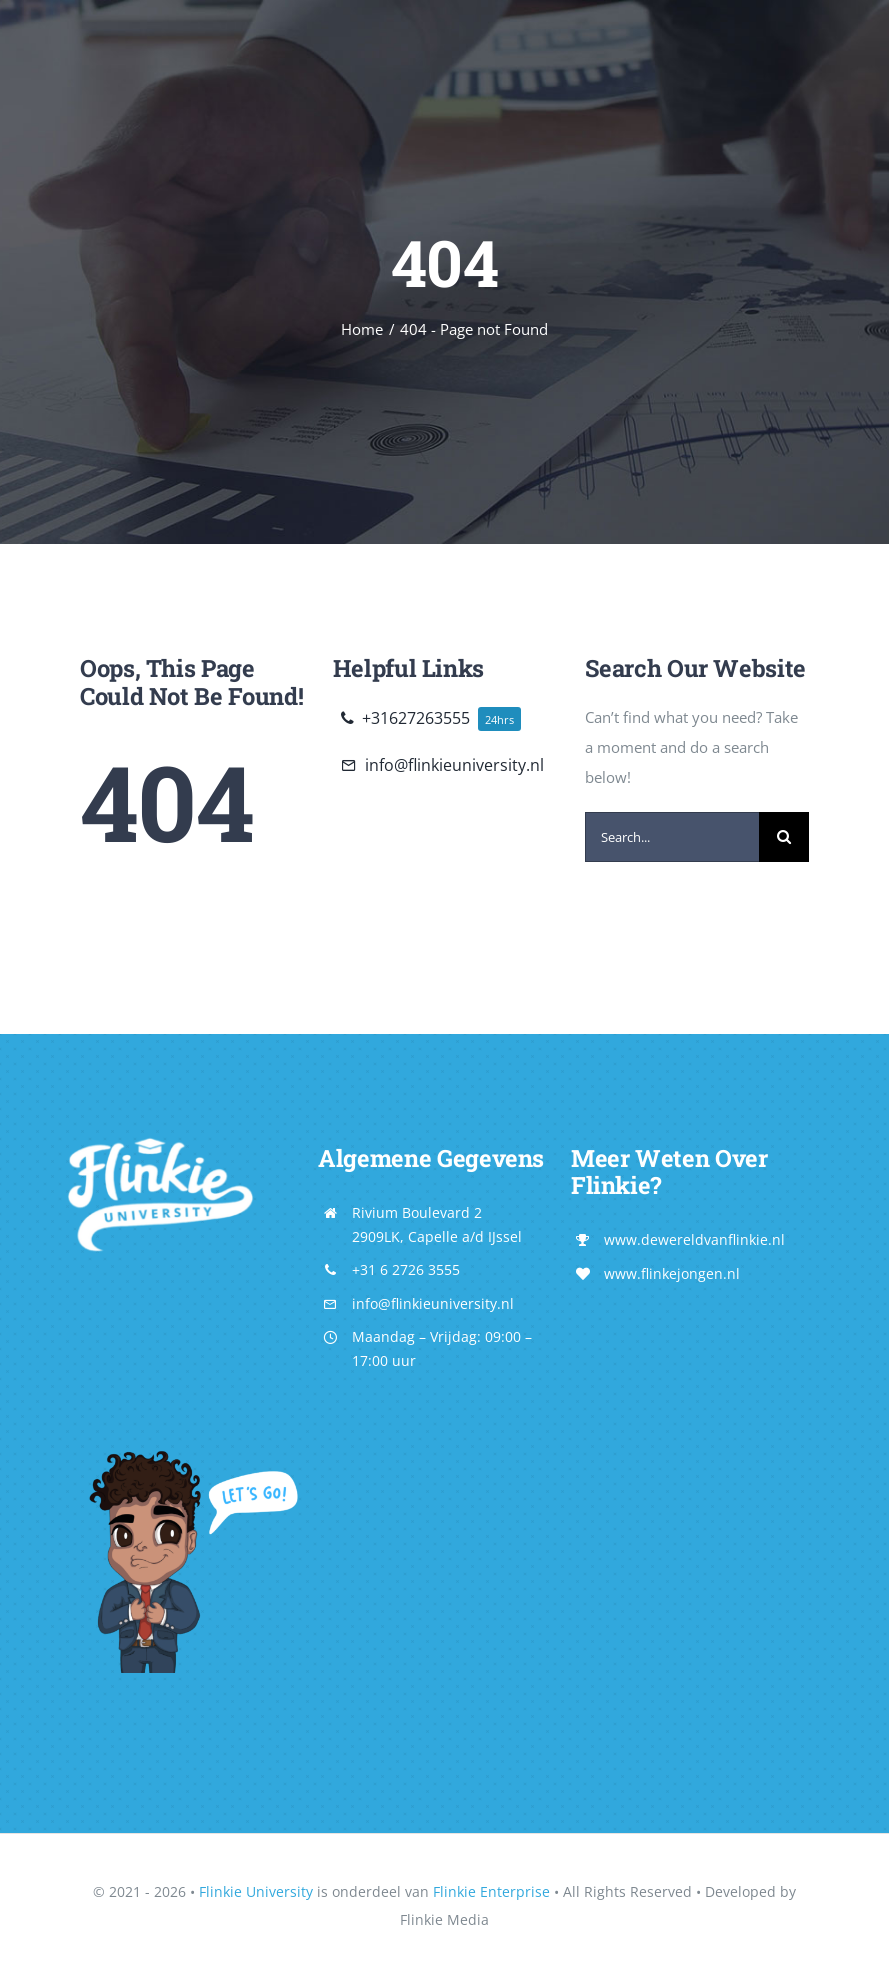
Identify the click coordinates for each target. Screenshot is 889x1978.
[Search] (784, 837)
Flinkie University (256, 1891)
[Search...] (672, 837)
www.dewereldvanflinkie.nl (694, 1239)
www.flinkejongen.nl (672, 1273)
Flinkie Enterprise (491, 1891)
